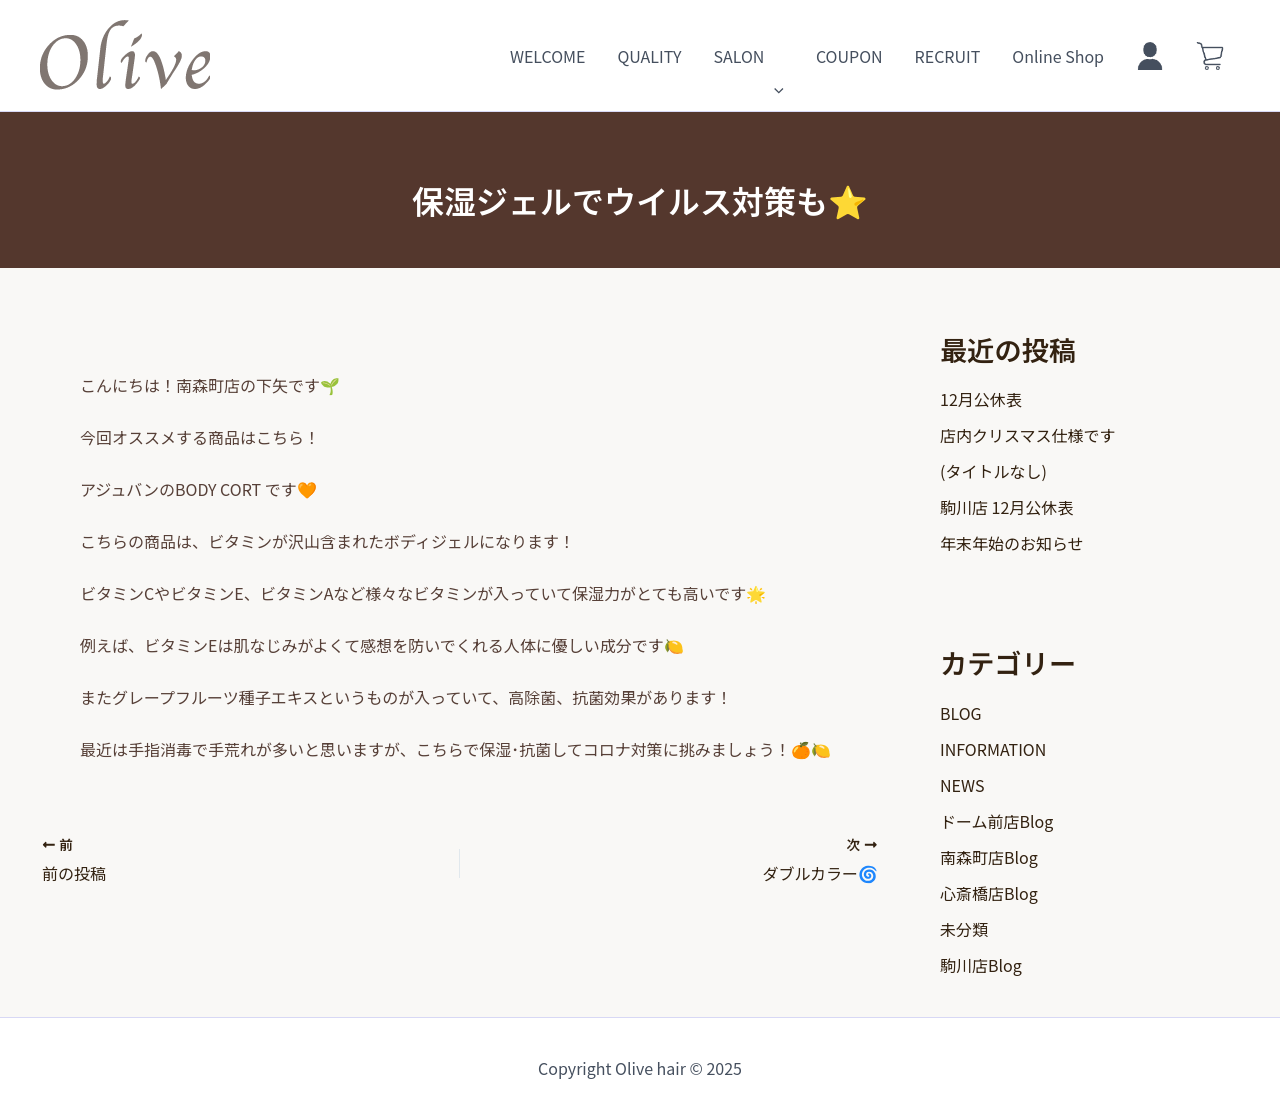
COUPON (849, 56)
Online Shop (1058, 56)
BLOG (961, 713)
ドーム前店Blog (996, 821)
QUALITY (649, 56)
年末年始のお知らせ (1012, 543)
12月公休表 (981, 399)
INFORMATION (993, 749)
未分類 (964, 929)
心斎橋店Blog (989, 893)
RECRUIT (948, 56)
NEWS (962, 785)
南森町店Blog (989, 857)
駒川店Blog (981, 965)
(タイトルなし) (993, 471)
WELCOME (548, 56)
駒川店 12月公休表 (1006, 507)
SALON (748, 56)
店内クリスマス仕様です (1028, 435)
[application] (774, 56)
